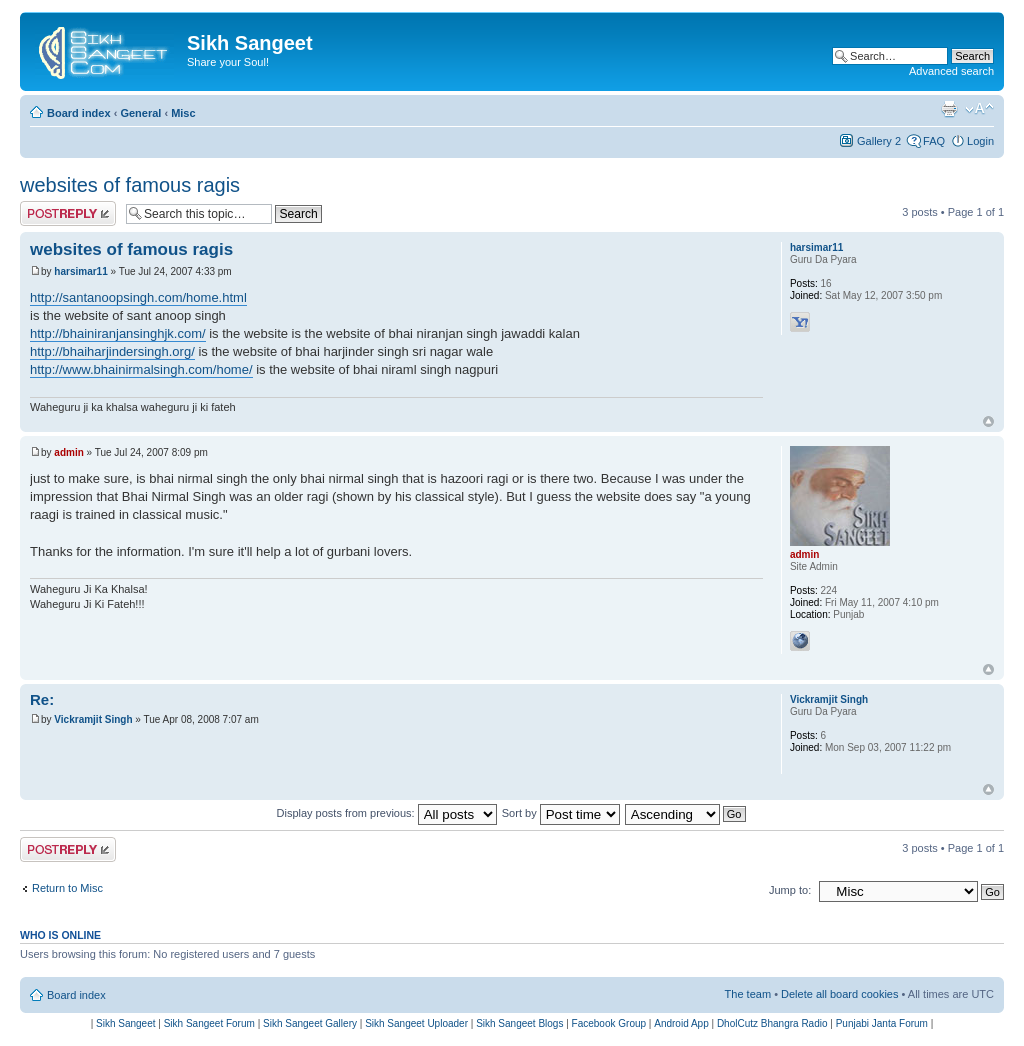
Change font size (979, 109)
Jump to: (790, 890)
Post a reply (68, 213)
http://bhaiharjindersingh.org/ (112, 351)
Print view (949, 109)
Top (988, 421)
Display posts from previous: (387, 813)
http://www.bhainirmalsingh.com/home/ (141, 369)
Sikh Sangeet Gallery (310, 1023)
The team (748, 994)
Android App (681, 1023)
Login (980, 141)
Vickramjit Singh (93, 719)
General (140, 113)
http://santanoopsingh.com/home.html (138, 297)
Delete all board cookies (839, 994)
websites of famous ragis (130, 185)
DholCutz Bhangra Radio (772, 1023)
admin (68, 452)
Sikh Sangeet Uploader (416, 1023)
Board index (79, 113)
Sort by (561, 813)
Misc (183, 113)
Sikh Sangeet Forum (209, 1023)
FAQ (934, 141)
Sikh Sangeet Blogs (519, 1023)
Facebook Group (609, 1023)
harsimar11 (80, 271)
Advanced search (951, 71)
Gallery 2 (879, 141)
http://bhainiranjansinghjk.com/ (118, 333)
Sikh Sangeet (126, 1023)
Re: (42, 699)
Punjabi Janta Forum (882, 1023)
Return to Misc (67, 888)
